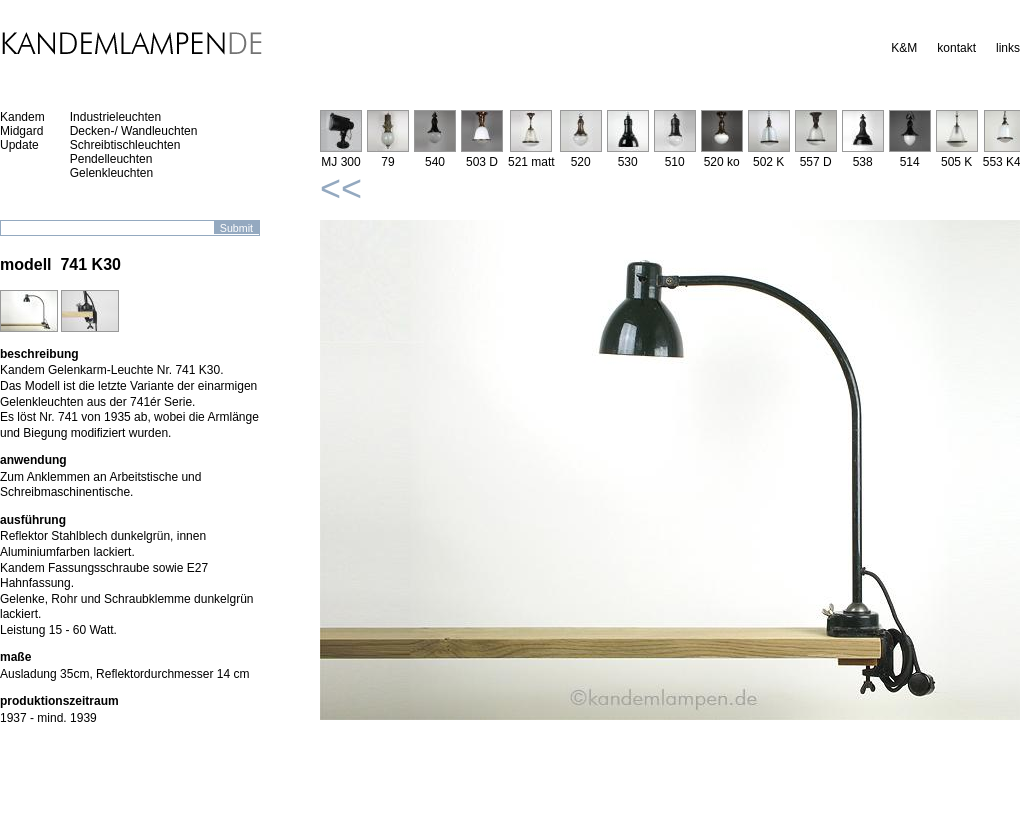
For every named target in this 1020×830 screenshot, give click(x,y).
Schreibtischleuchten (125, 145)
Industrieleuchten (115, 117)
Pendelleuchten (111, 159)
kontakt (956, 48)
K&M (904, 48)
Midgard (21, 131)
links (1008, 48)
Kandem (22, 117)
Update (19, 145)
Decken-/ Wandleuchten (134, 131)
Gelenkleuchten (111, 173)
